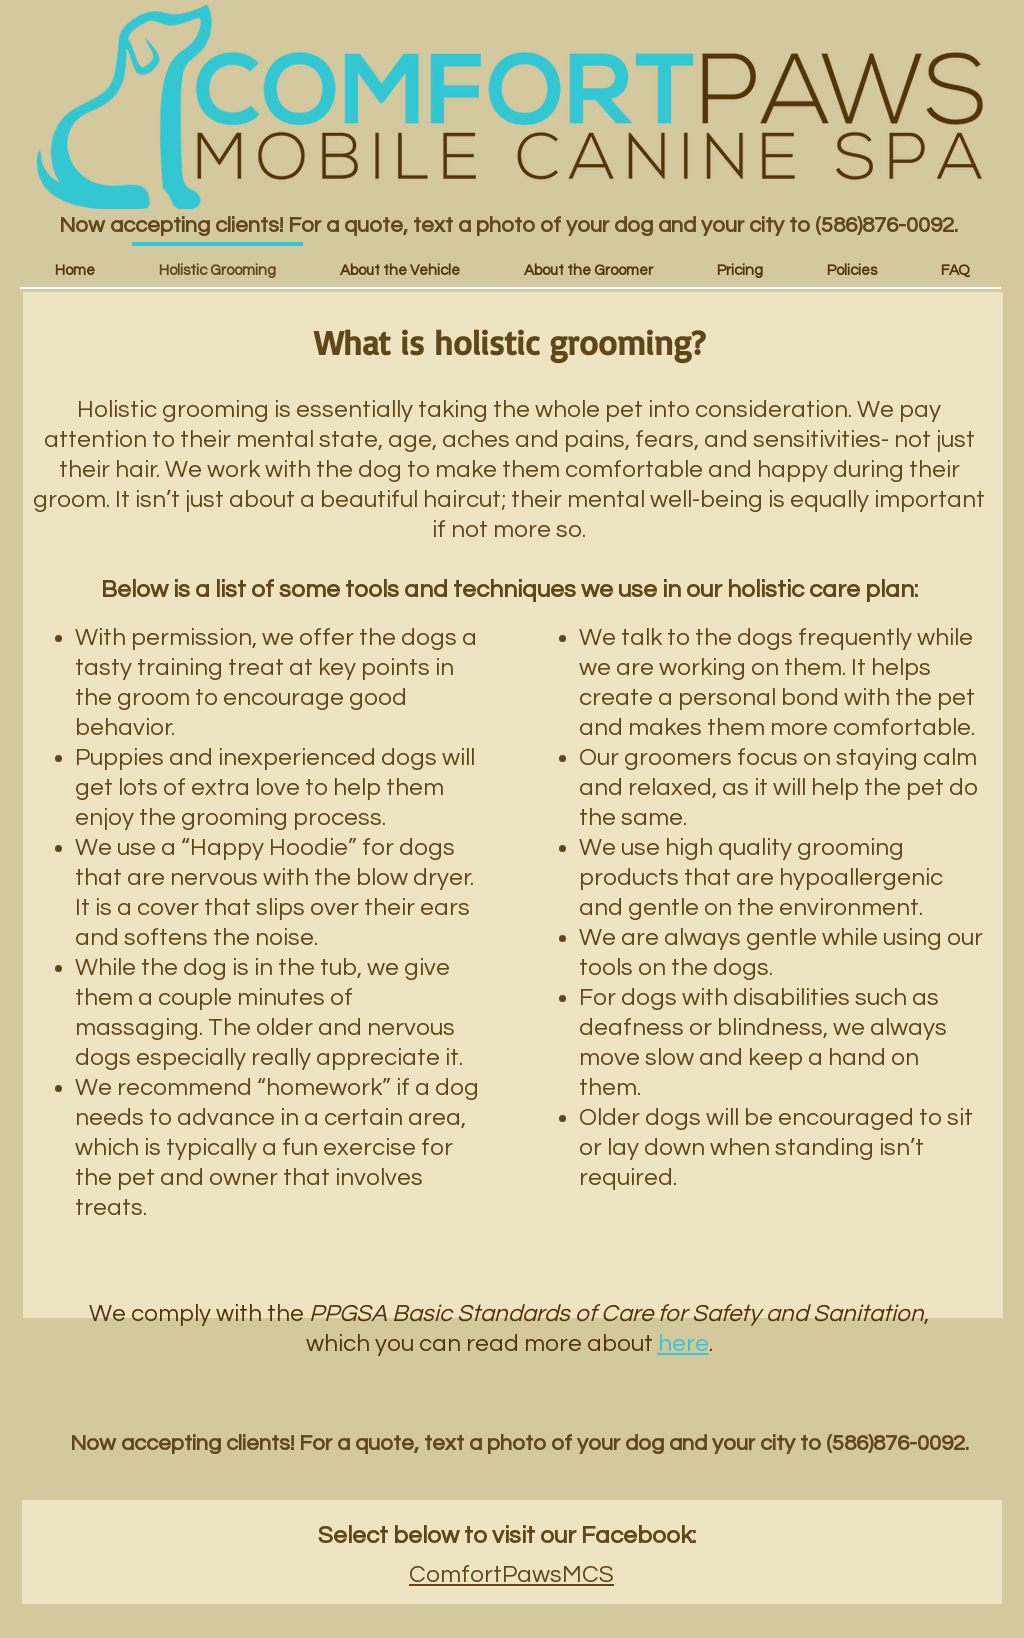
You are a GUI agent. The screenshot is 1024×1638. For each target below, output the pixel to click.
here (683, 1343)
